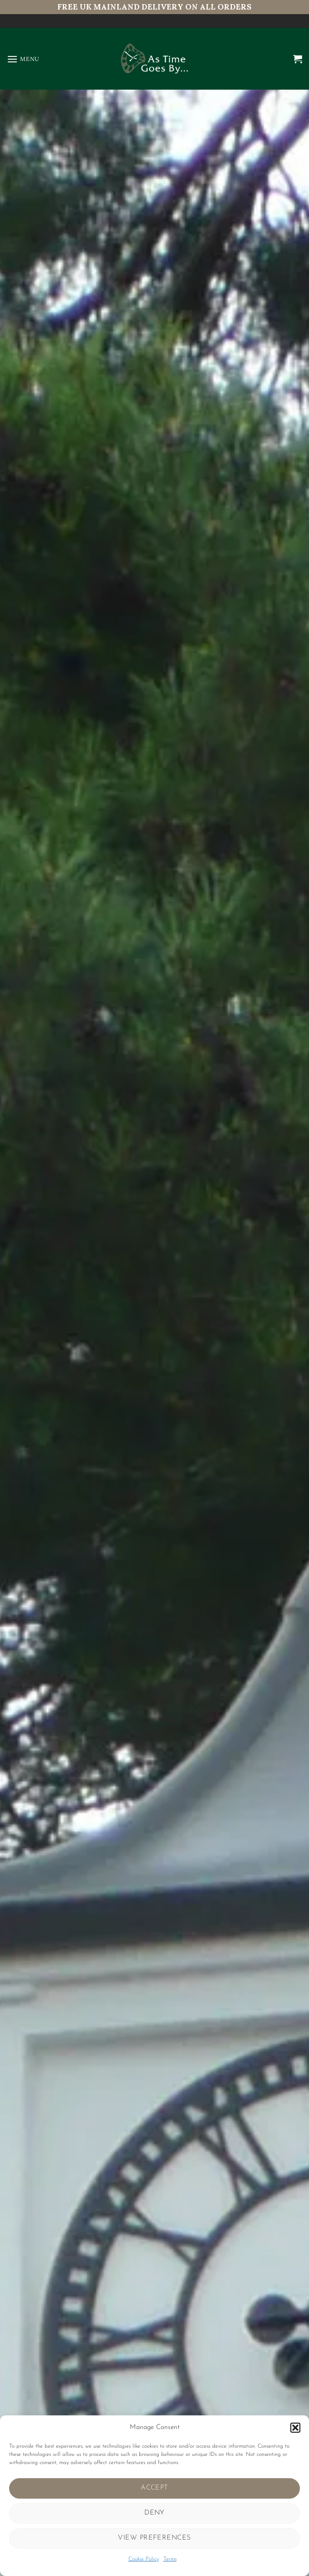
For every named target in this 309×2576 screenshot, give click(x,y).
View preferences (154, 2538)
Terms (170, 2559)
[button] (295, 2427)
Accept (154, 2488)
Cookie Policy (143, 2559)
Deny (154, 2513)
